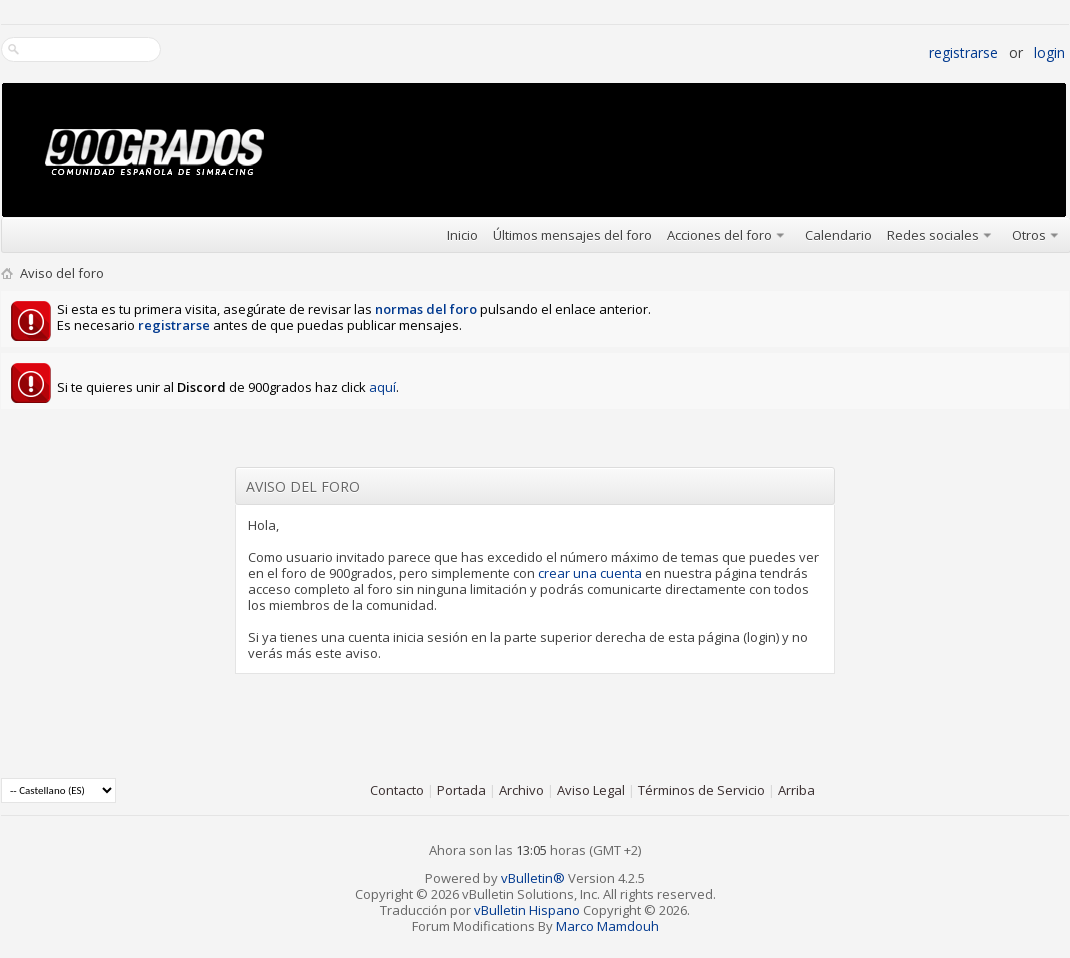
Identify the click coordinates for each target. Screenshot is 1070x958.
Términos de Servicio (701, 790)
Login (1049, 52)
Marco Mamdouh (607, 926)
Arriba (796, 790)
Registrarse (963, 52)
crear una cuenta (590, 573)
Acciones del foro (719, 235)
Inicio (462, 235)
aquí (382, 387)
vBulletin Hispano (527, 910)
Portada (461, 790)
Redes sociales (933, 235)
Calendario (838, 235)
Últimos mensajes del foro (572, 235)
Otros (1029, 235)
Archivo (521, 790)
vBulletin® (533, 878)
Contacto (397, 790)
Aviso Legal (591, 790)
